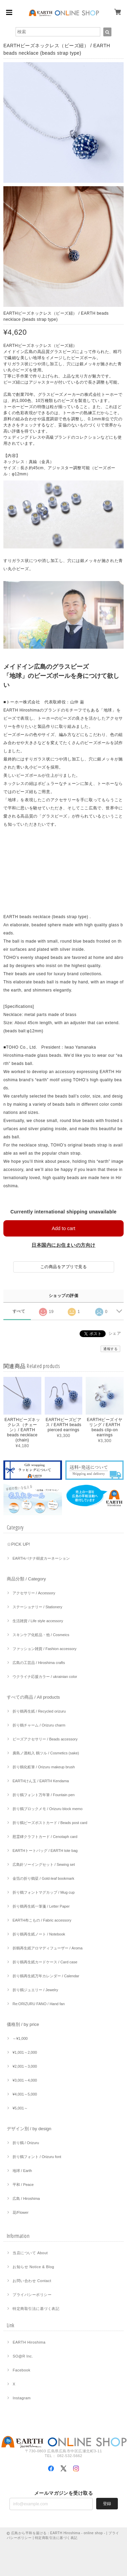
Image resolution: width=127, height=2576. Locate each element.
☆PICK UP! (18, 1544)
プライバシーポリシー (32, 2295)
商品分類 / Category (26, 1578)
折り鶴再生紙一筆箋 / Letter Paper (41, 1906)
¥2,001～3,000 (25, 2066)
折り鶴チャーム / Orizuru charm (39, 1725)
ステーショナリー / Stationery (37, 1607)
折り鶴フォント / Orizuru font (37, 2157)
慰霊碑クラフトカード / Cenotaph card (45, 1837)
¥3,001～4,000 (25, 2080)
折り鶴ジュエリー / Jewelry (35, 1990)
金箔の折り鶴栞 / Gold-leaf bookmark (43, 1878)
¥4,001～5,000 (25, 2094)
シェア (114, 1333)
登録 (107, 2503)
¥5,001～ (20, 2108)
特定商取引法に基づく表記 (36, 2309)
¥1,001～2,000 (25, 2052)
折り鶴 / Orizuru (26, 2143)
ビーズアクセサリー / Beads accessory (45, 1739)
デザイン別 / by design (29, 2128)
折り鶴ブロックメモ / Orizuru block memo (48, 1809)
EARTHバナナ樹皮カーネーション (41, 1558)
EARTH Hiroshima (29, 2342)
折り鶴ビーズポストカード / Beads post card (50, 1823)
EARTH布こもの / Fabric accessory (42, 1920)
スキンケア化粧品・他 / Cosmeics (41, 1635)
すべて (19, 1311)
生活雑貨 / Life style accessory (38, 1621)
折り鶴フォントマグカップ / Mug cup (44, 1892)
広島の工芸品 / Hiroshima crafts (39, 1663)
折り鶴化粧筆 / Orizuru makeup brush (44, 1767)
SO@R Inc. (23, 2356)
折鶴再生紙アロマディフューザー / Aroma (48, 1948)
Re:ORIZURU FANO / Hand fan (39, 2004)
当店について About (30, 2253)
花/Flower (20, 2212)
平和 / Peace (23, 2185)
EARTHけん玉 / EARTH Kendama (41, 1781)
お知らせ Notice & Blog (33, 2267)
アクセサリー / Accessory (34, 1593)
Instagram (21, 2398)
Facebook (21, 2370)
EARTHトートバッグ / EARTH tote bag (45, 1850)
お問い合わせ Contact (32, 2281)
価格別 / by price (23, 2024)
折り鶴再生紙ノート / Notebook (39, 1934)
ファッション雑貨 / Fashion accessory (45, 1649)
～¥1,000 (20, 2038)
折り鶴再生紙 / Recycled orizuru (39, 1711)
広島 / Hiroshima (26, 2198)
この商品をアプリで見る (63, 1266)
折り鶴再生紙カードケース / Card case (45, 1962)
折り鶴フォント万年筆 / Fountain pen (44, 1795)
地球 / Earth (22, 2171)
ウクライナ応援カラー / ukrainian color (45, 1677)
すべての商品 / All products (33, 1697)
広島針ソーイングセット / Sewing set (44, 1864)
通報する (110, 1349)
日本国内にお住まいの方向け (63, 1245)
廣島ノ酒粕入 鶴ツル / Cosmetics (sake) (46, 1753)
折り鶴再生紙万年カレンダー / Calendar (46, 1976)
